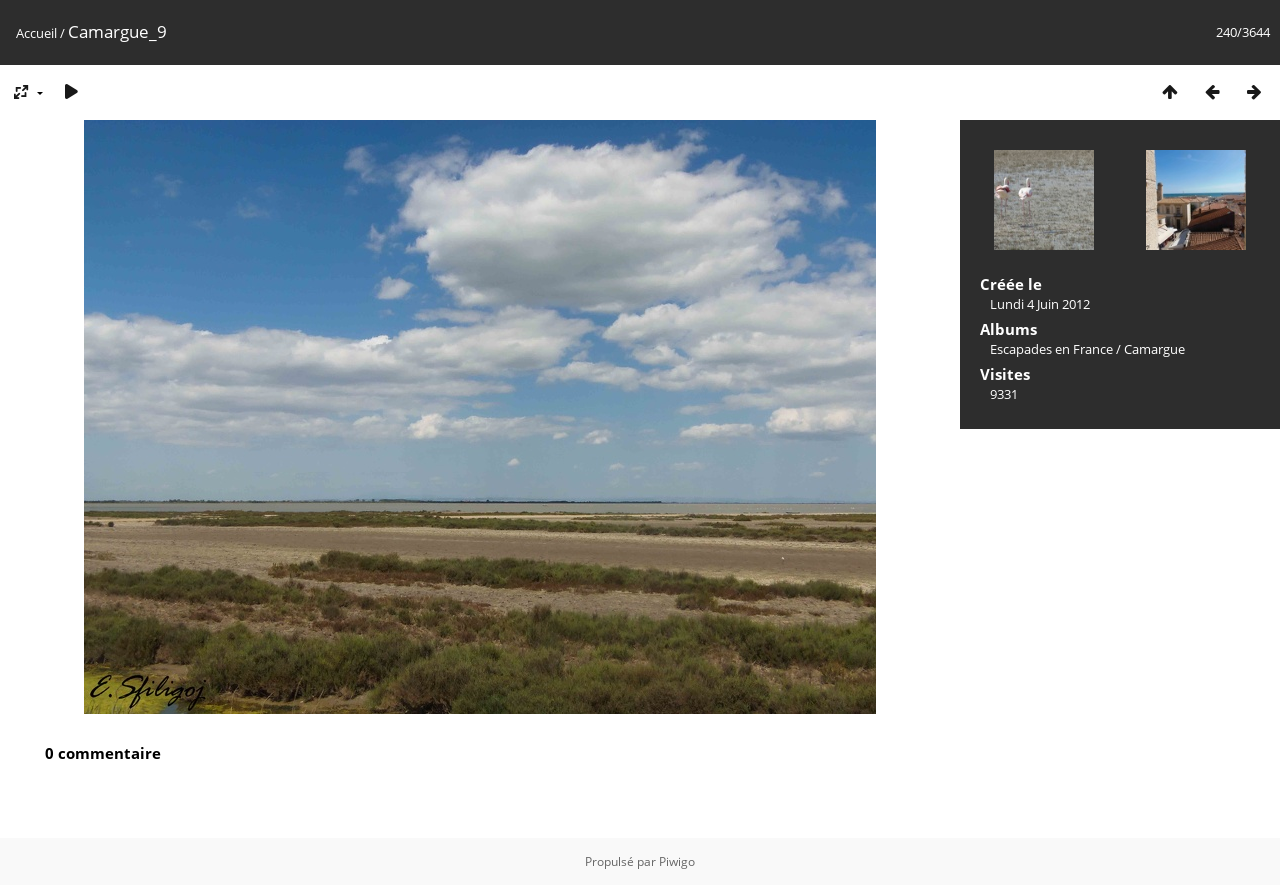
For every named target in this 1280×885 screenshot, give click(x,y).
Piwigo (677, 861)
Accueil (36, 33)
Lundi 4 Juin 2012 (1040, 304)
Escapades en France (1051, 349)
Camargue (1154, 349)
